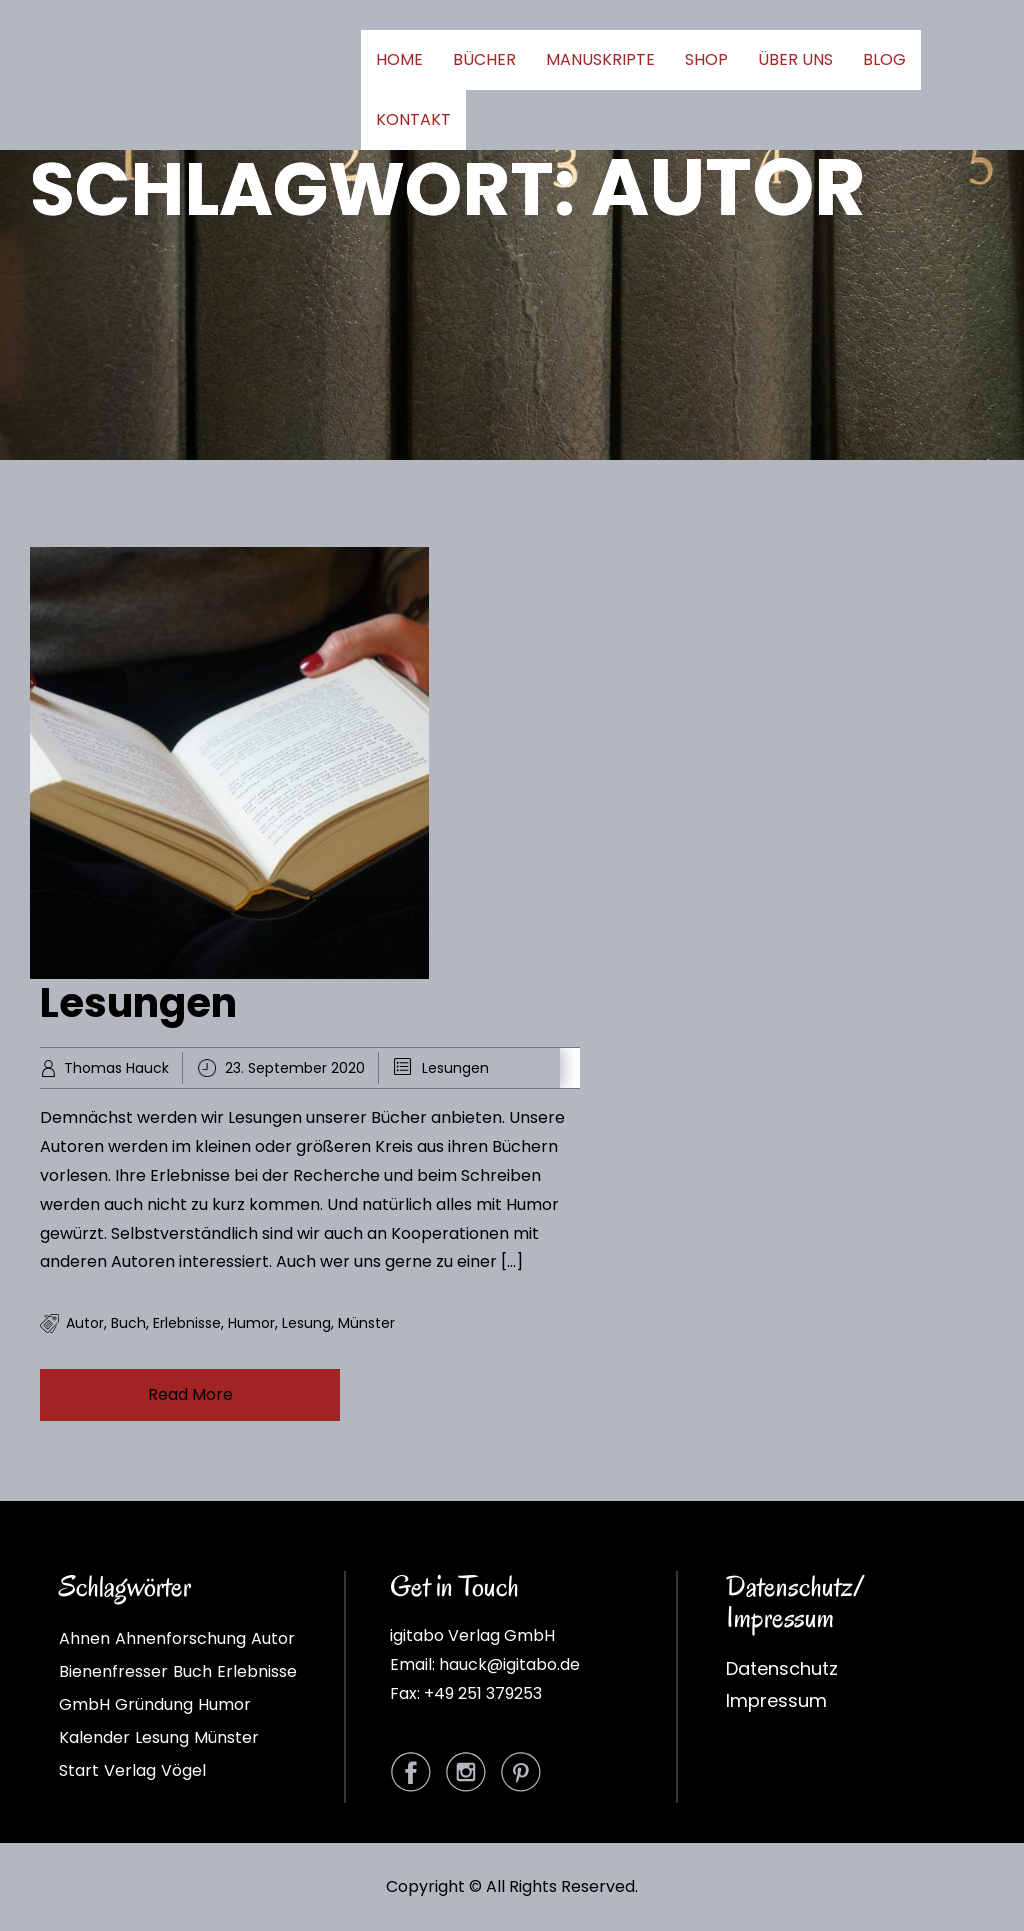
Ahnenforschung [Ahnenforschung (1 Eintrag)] (180, 1638)
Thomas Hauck (116, 1068)
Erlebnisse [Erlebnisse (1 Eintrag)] (257, 1671)
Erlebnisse (187, 1323)
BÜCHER (484, 59)
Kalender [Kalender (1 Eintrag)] (94, 1737)
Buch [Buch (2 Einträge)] (192, 1671)
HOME (399, 59)
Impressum (776, 1700)
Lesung (306, 1323)
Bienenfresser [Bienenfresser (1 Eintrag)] (113, 1671)
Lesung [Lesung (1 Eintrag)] (162, 1737)
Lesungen (138, 1003)
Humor (251, 1323)
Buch (128, 1323)
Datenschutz (782, 1668)
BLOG (884, 59)
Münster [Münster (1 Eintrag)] (226, 1737)
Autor (85, 1323)
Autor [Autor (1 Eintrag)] (273, 1638)
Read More (190, 1394)
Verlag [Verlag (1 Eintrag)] (130, 1770)
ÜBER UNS (795, 59)
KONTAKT (413, 119)
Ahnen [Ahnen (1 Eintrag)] (84, 1638)
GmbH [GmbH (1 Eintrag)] (84, 1704)
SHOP (706, 59)
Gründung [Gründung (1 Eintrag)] (154, 1704)
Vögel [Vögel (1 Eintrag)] (183, 1770)
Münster (366, 1323)
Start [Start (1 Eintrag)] (79, 1770)
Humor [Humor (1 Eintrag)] (224, 1704)
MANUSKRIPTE (600, 59)
